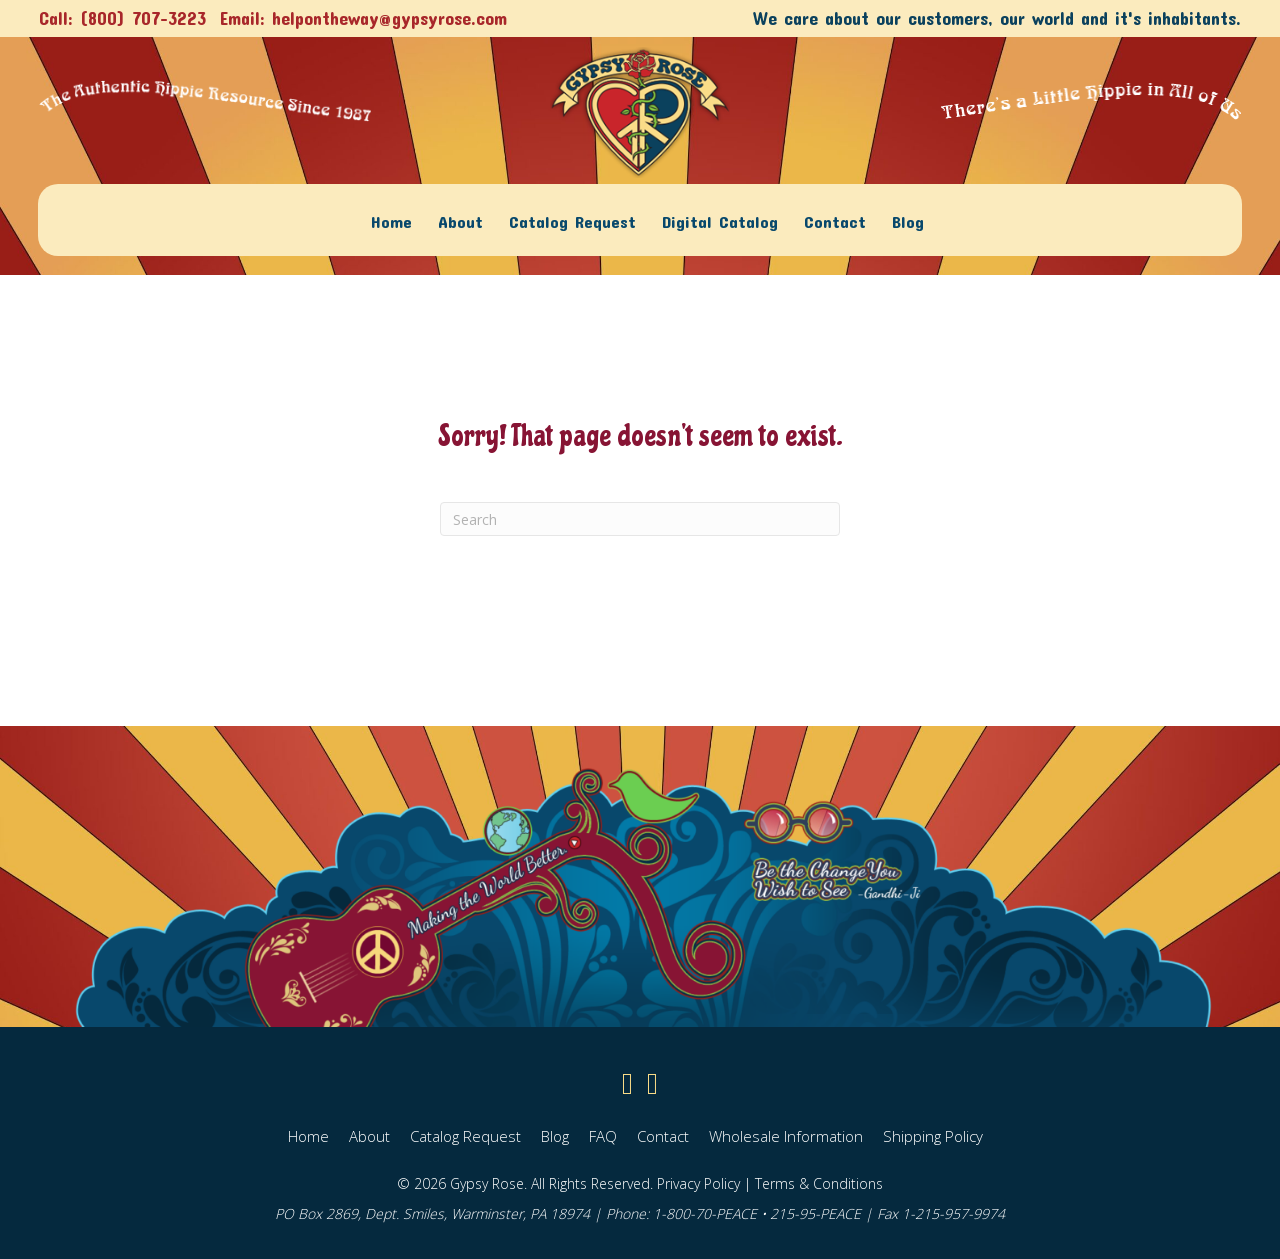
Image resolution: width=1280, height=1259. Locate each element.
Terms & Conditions (819, 1182)
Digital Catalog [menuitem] (720, 220)
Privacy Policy (698, 1182)
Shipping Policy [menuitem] (933, 1135)
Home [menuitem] (391, 220)
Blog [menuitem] (908, 220)
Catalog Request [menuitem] (572, 220)
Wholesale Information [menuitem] (786, 1135)
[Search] (640, 519)
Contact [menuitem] (835, 220)
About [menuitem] (460, 220)
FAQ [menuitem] (603, 1135)
